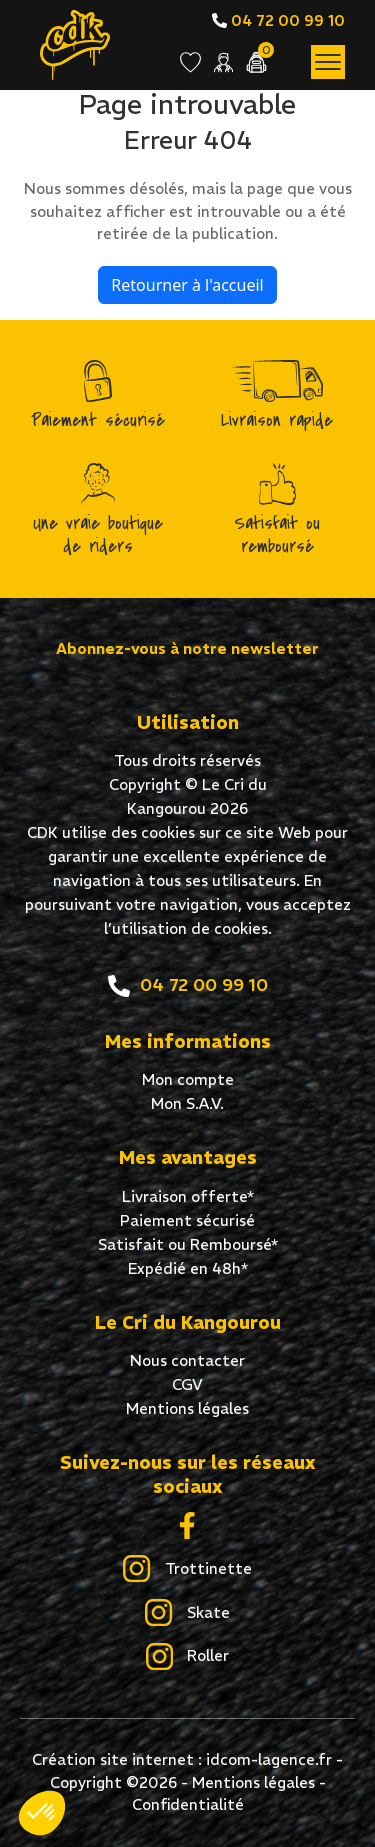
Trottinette (187, 1570)
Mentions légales (187, 1408)
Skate (187, 1614)
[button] (42, 1813)
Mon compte (188, 1079)
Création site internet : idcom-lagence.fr (182, 1759)
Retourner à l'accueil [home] (187, 285)
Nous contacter (187, 1360)
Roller (187, 1657)
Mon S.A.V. (187, 1103)
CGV (187, 1384)
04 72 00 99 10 (278, 20)
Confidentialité (188, 1804)
